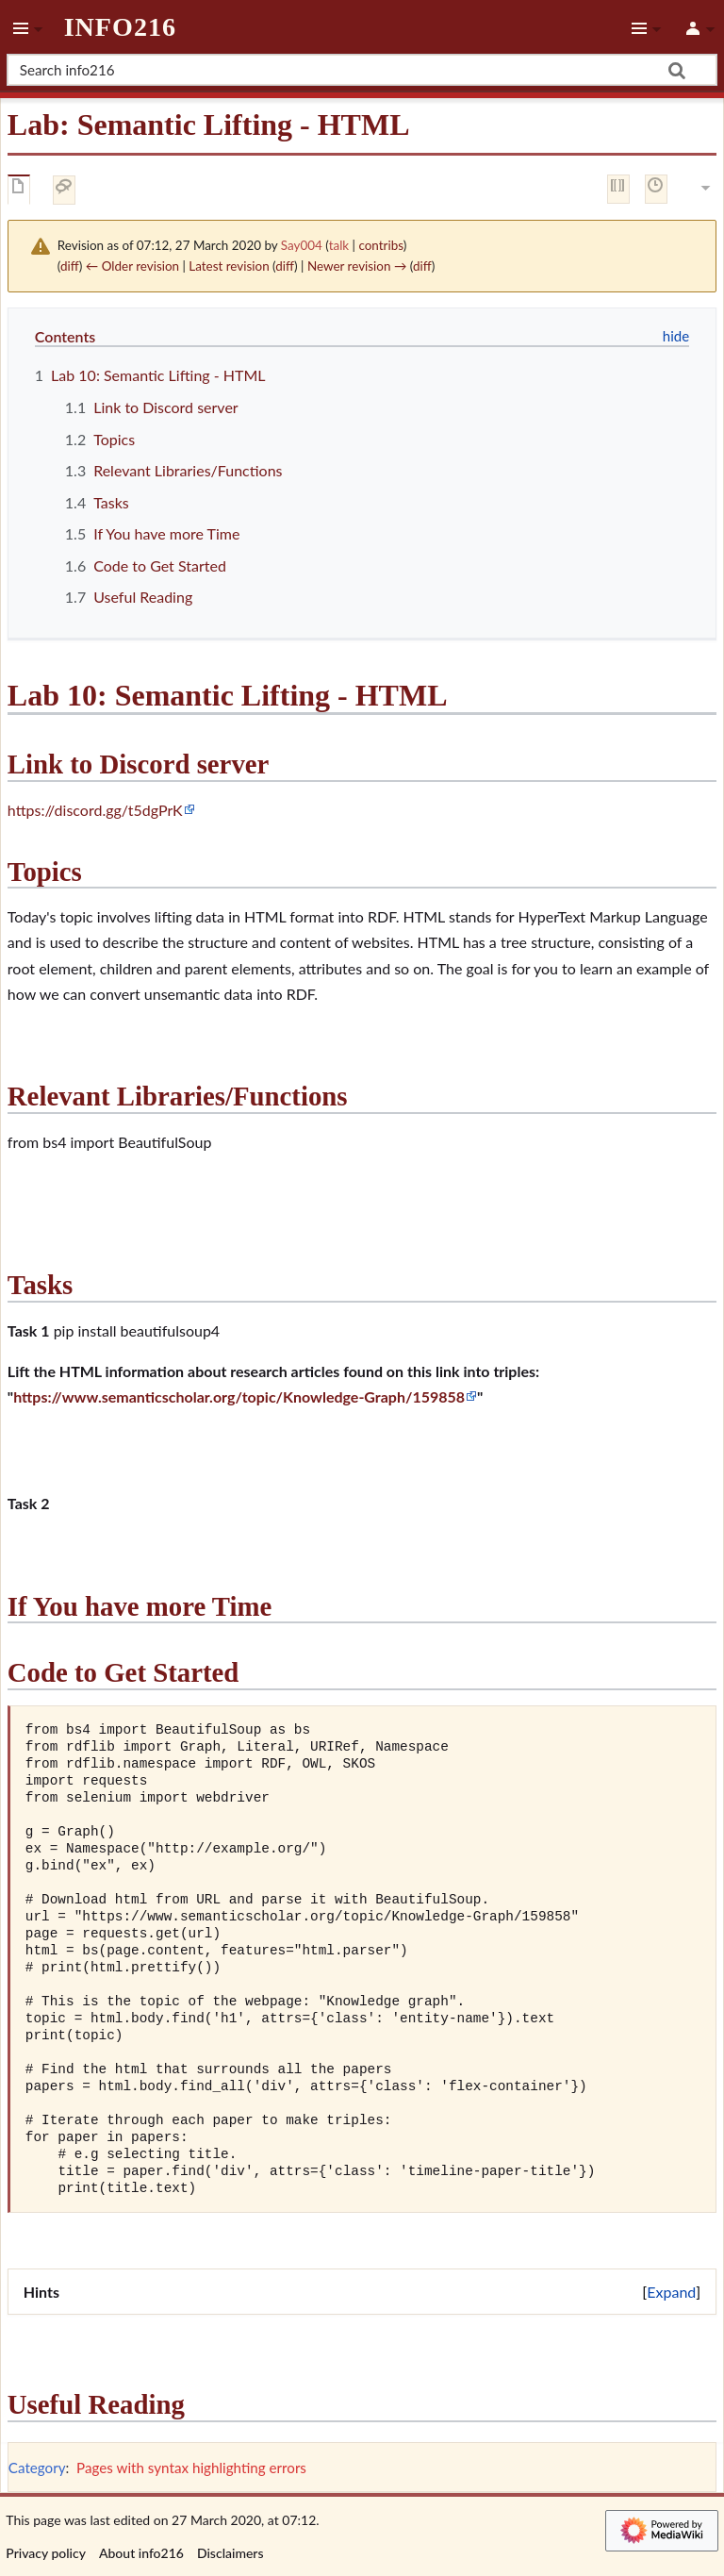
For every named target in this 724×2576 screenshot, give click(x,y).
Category (37, 2467)
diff (69, 266)
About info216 (141, 2553)
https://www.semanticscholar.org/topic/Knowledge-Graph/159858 (239, 1396)
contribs (380, 245)
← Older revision (132, 266)
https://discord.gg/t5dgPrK (95, 810)
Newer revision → (356, 266)
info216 (120, 27)
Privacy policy (46, 2553)
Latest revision (229, 266)
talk (339, 245)
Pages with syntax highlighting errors (191, 2467)
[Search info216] (362, 70)
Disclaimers (230, 2553)
